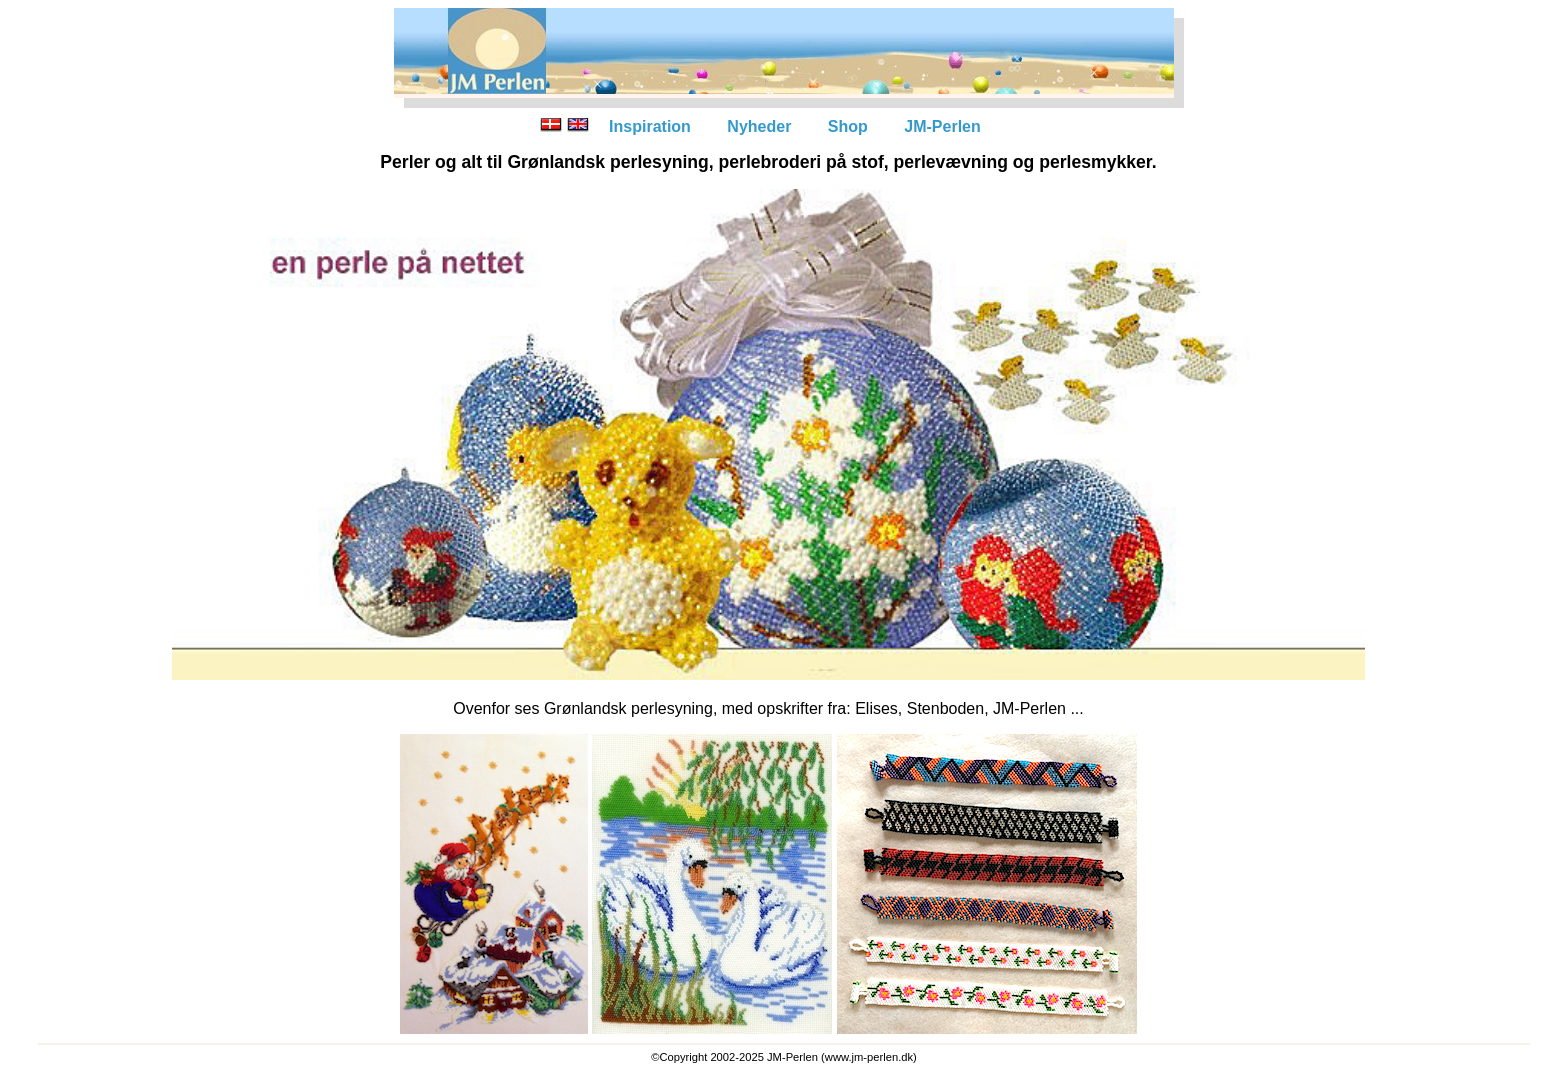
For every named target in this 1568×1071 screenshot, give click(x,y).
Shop (848, 126)
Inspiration (650, 126)
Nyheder (759, 126)
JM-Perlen (942, 126)
